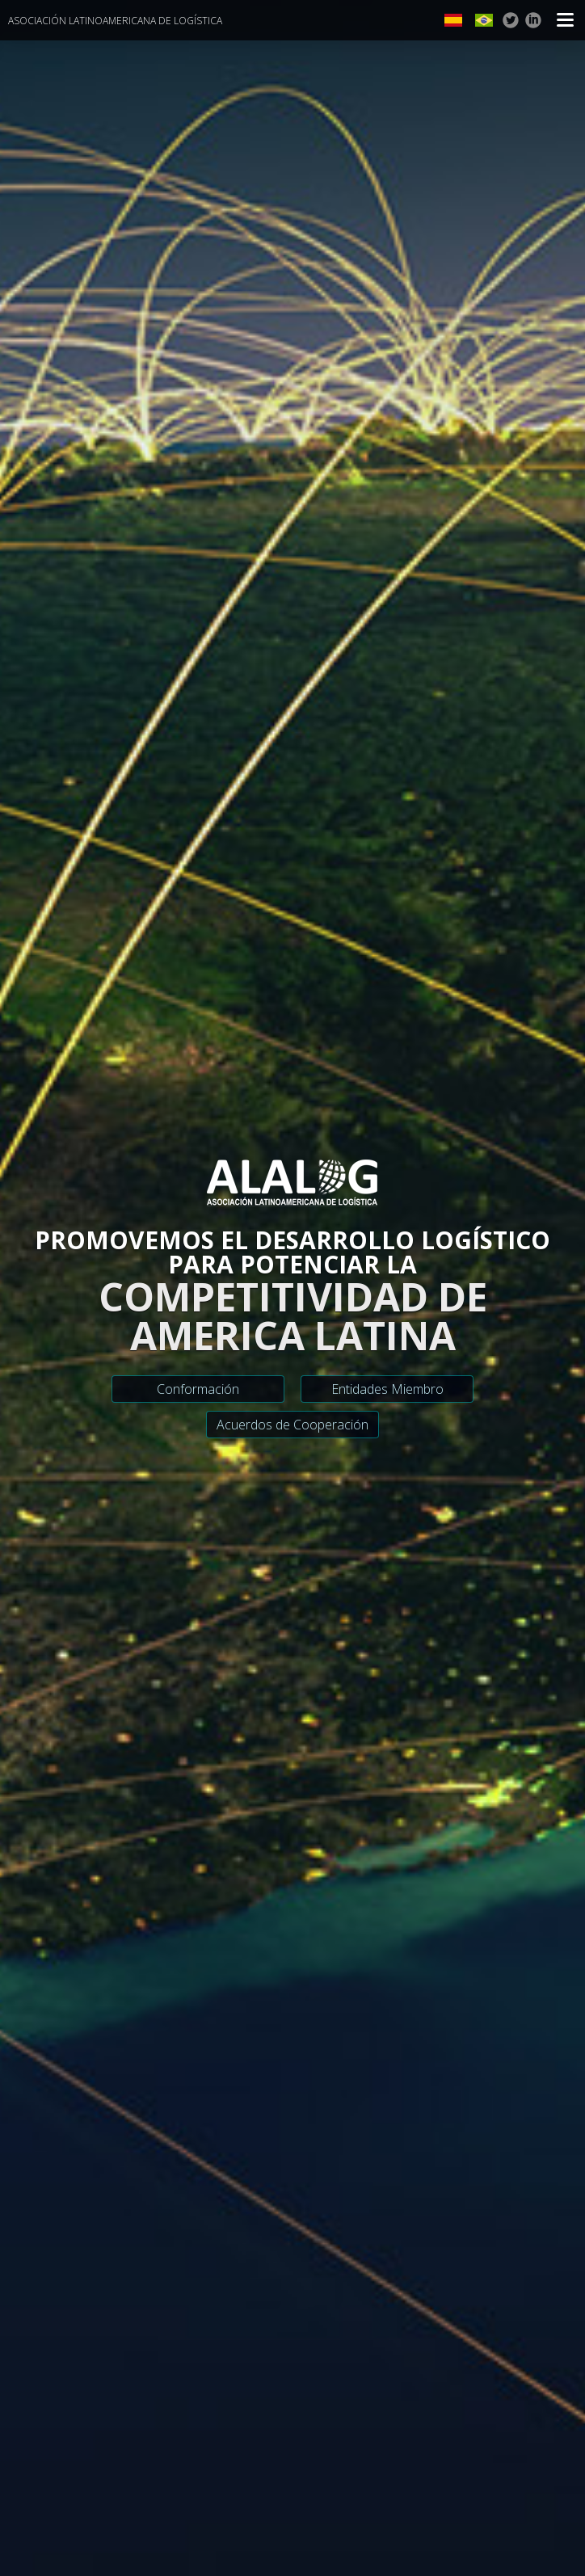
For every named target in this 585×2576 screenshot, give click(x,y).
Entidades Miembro (387, 1389)
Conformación (198, 1389)
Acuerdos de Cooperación (292, 1424)
